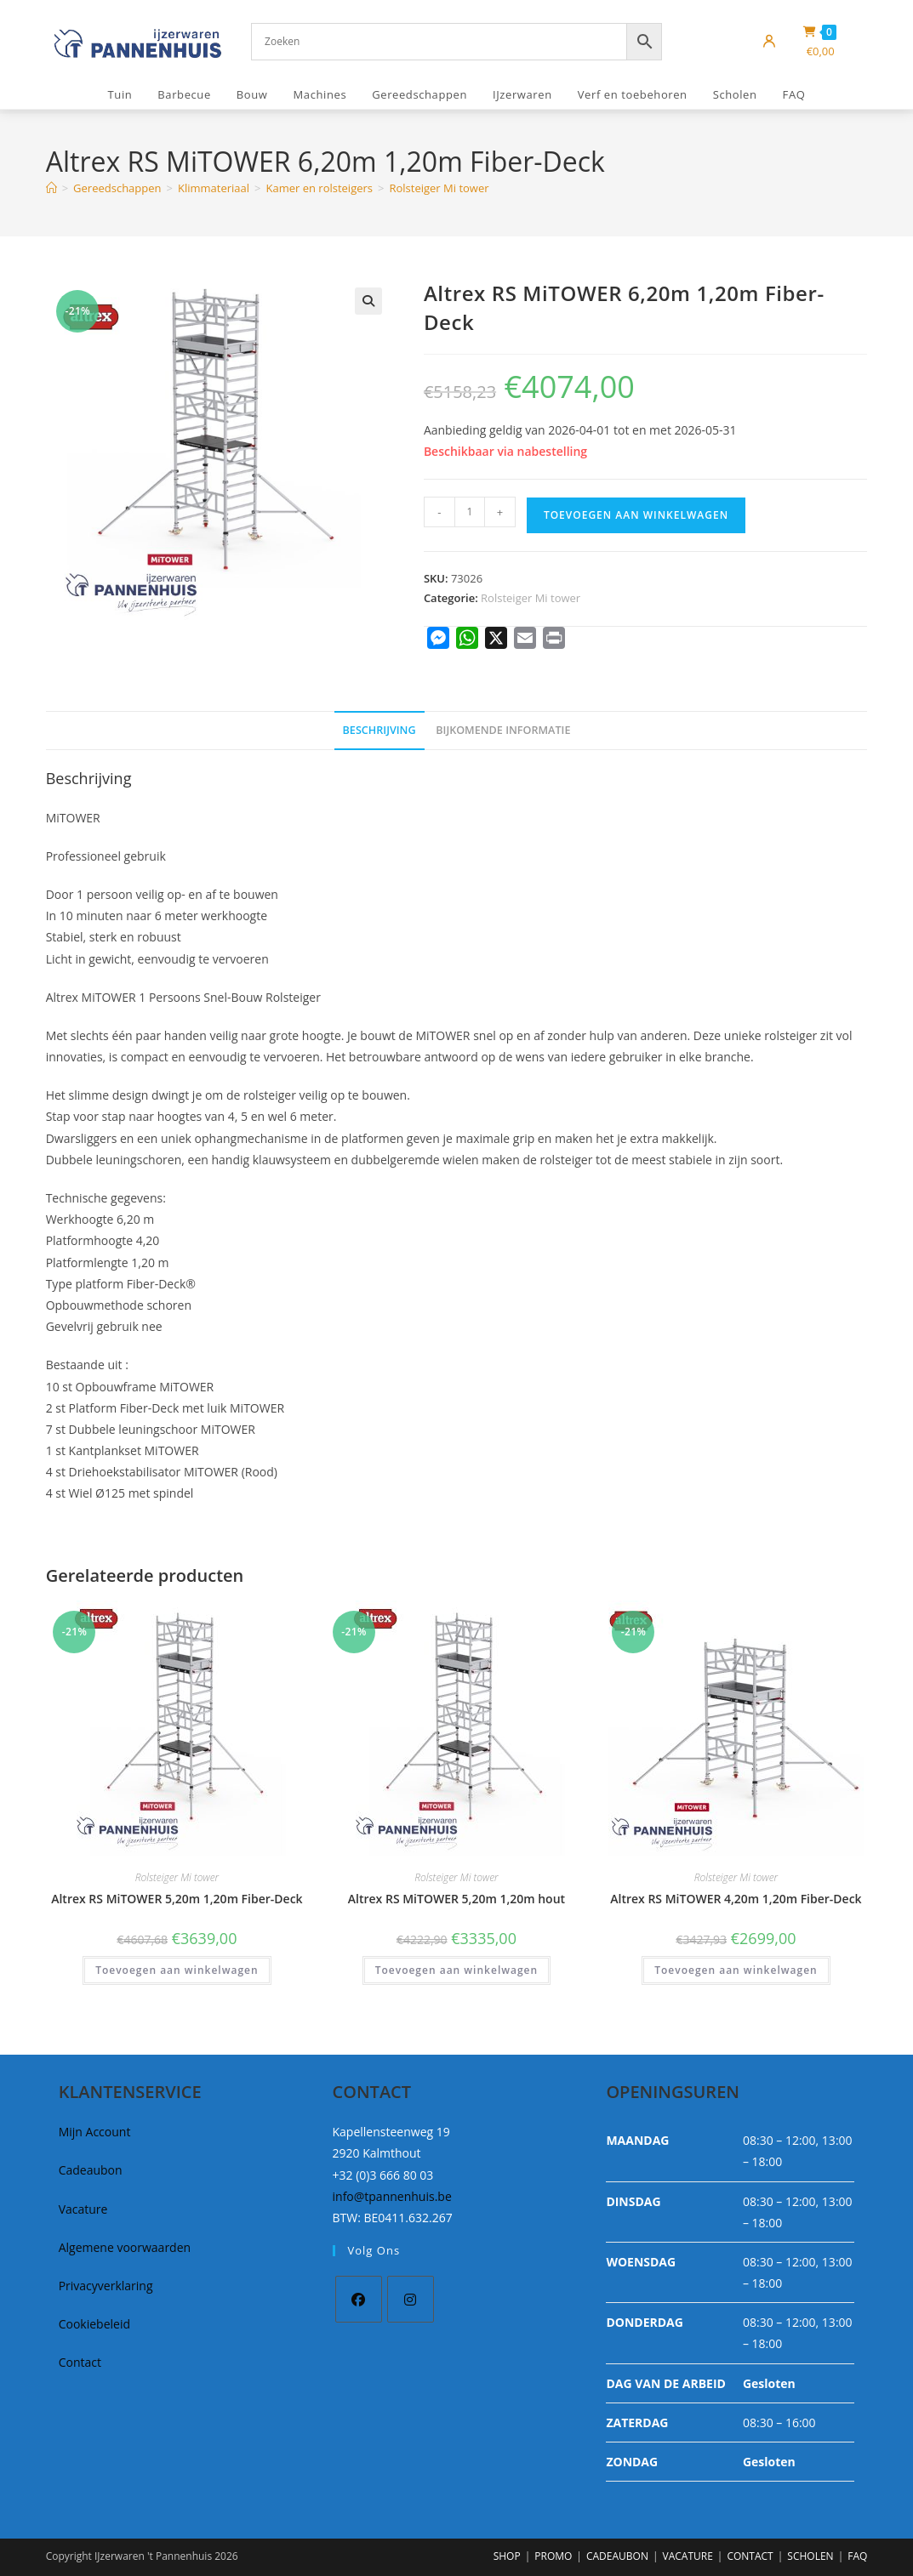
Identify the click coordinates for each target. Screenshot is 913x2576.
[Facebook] (358, 2299)
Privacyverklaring (106, 2285)
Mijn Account (95, 2132)
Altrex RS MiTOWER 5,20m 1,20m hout (456, 1899)
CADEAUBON (617, 2556)
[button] (368, 301)
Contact (80, 2362)
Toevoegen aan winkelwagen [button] (176, 1970)
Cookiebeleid (94, 2324)
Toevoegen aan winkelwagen (636, 515)
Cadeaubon (91, 2170)
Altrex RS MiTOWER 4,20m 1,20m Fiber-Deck (735, 1899)
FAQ (857, 2556)
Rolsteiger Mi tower (438, 188)
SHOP (507, 2556)
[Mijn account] (769, 41)
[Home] (51, 188)
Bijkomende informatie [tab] (503, 730)
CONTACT (750, 2556)
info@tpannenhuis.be (392, 2196)
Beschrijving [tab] (379, 730)
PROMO (553, 2556)
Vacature (83, 2209)
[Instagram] (410, 2299)
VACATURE (688, 2556)
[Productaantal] (469, 512)
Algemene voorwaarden (125, 2247)
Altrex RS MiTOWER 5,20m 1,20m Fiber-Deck (176, 1899)
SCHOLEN (810, 2556)
